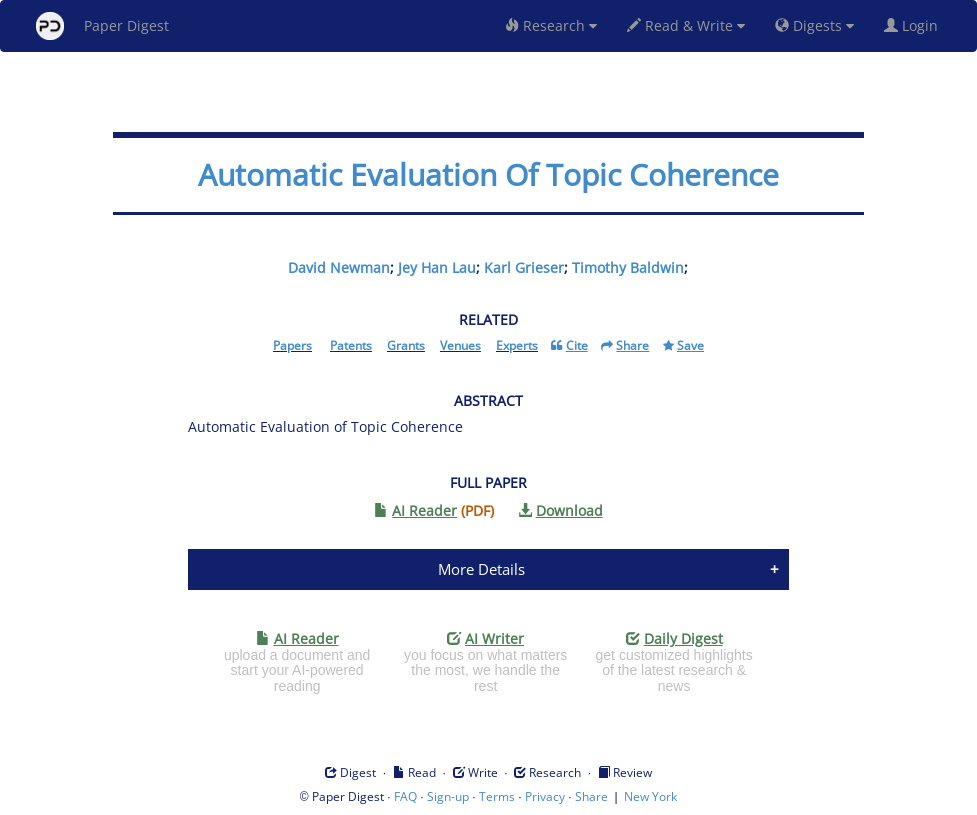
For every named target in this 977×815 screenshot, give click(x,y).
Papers (292, 345)
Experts (517, 345)
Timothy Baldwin (628, 267)
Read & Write (686, 25)
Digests (814, 25)
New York (650, 796)
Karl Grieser (524, 267)
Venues (460, 345)
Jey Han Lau (437, 267)
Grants (406, 345)
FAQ (405, 796)
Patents (351, 345)
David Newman (339, 267)
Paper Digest (102, 26)
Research (551, 25)
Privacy (545, 796)
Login (915, 25)
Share (591, 796)
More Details (481, 569)
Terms (497, 796)
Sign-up (448, 796)
